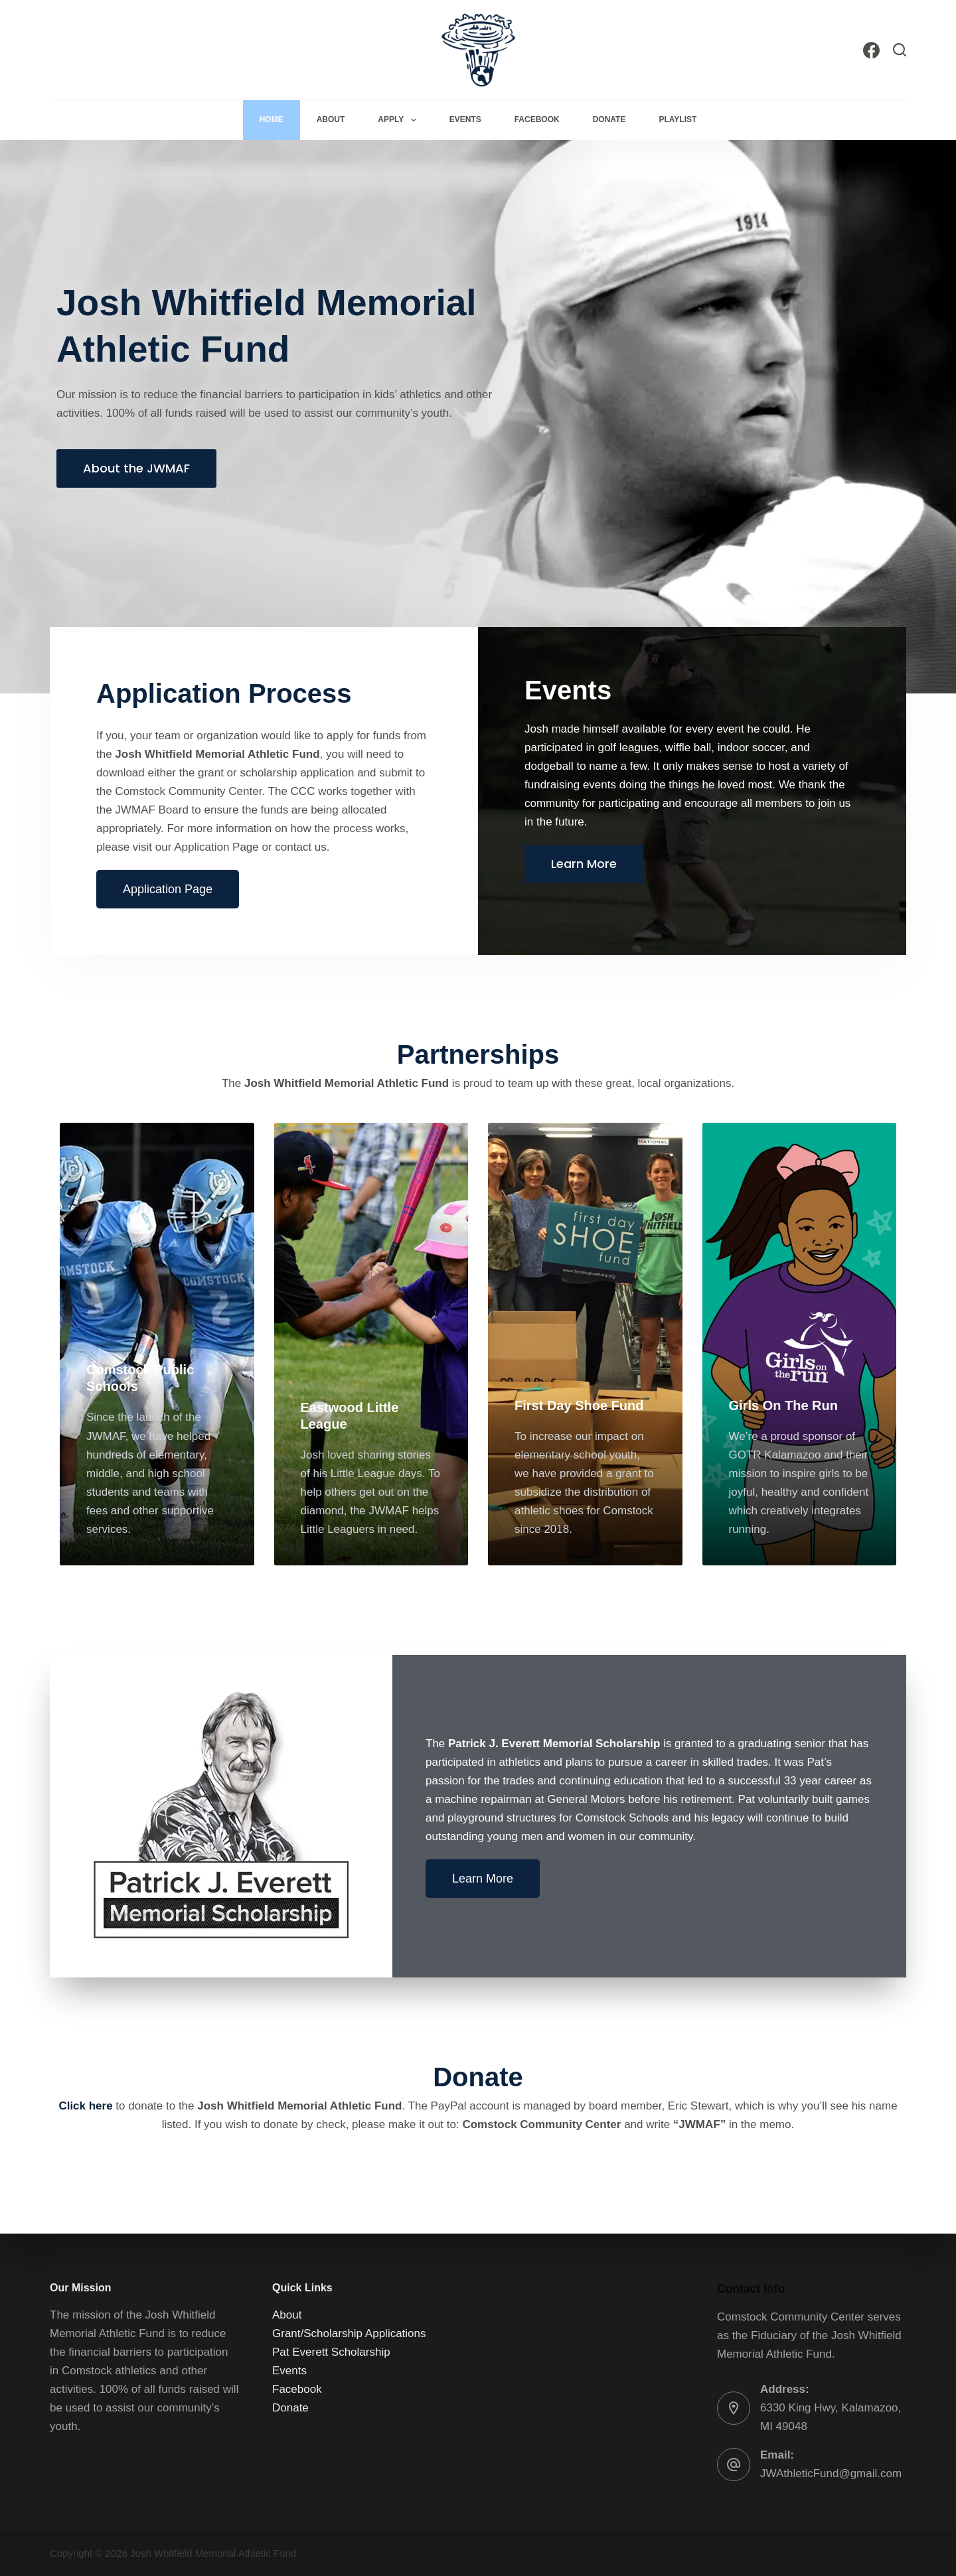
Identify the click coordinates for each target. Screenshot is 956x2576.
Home (271, 119)
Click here (85, 2106)
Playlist (677, 119)
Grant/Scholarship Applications (349, 2333)
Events (465, 119)
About (331, 119)
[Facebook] (871, 50)
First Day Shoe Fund (579, 1405)
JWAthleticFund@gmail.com (831, 2473)
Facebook (537, 119)
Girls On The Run (783, 1405)
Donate (609, 119)
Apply (399, 120)
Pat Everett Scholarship (331, 2352)
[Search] (899, 49)
